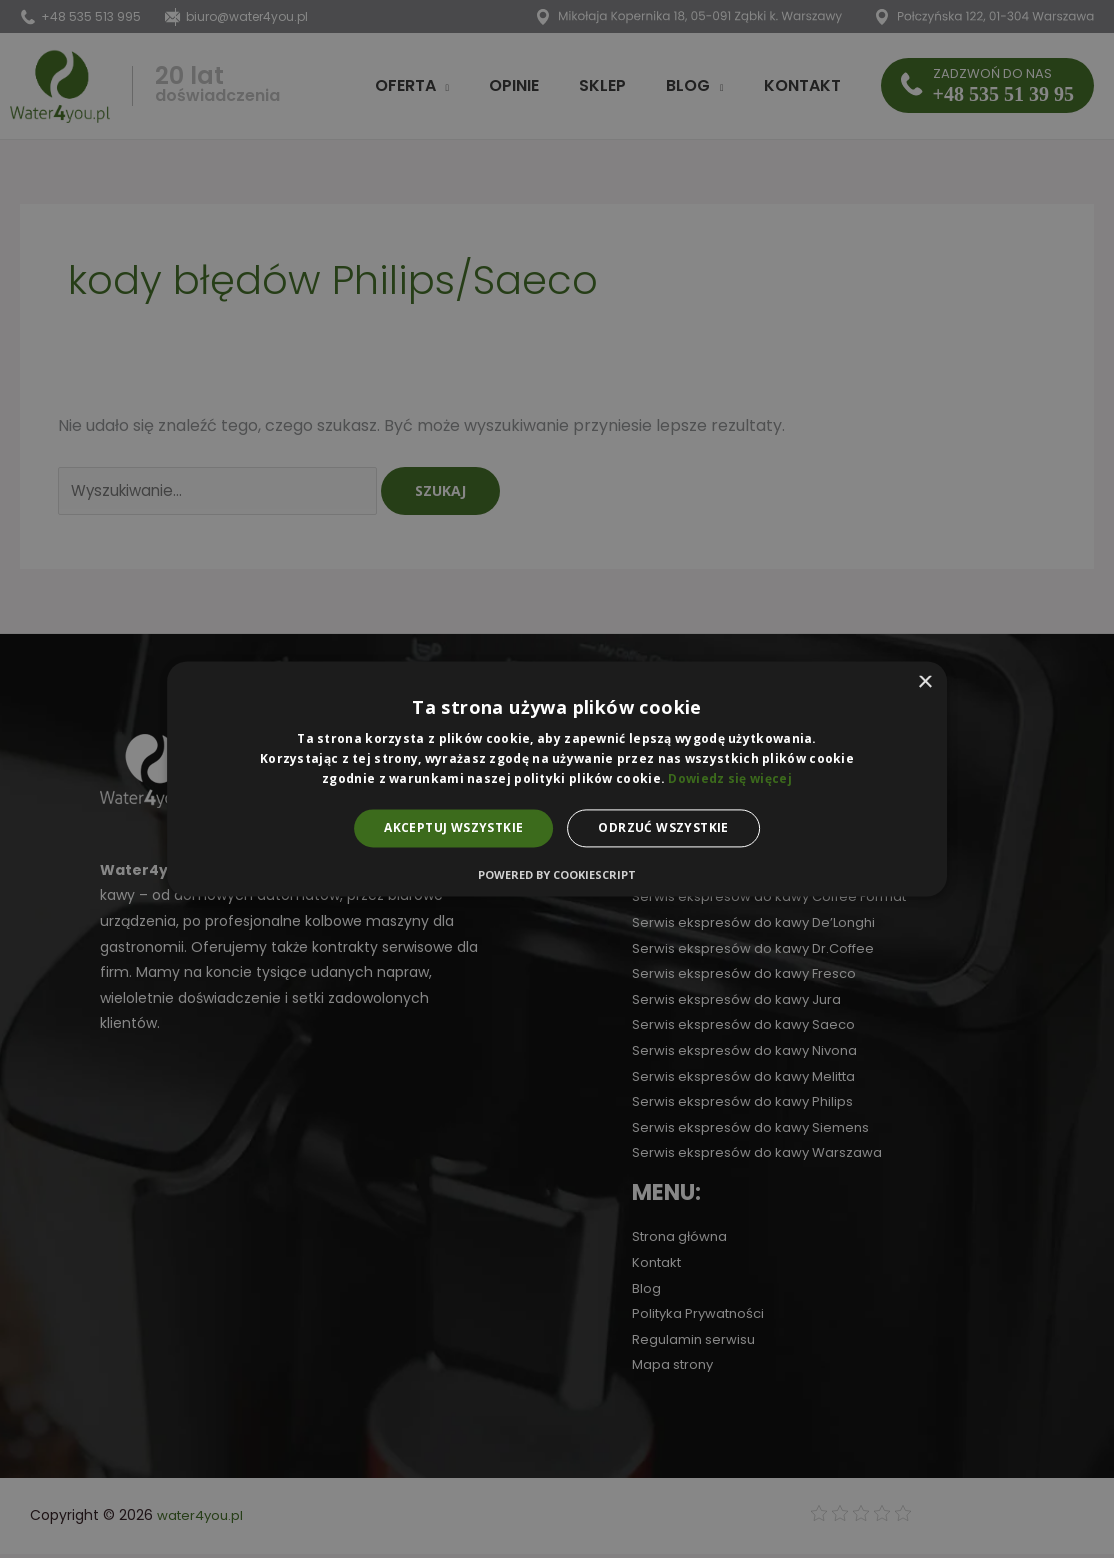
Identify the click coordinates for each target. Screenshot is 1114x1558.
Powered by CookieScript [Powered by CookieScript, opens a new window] (557, 875)
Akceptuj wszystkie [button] (453, 827)
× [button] (924, 682)
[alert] (557, 779)
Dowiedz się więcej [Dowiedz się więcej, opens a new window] (729, 778)
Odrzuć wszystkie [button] (663, 827)
